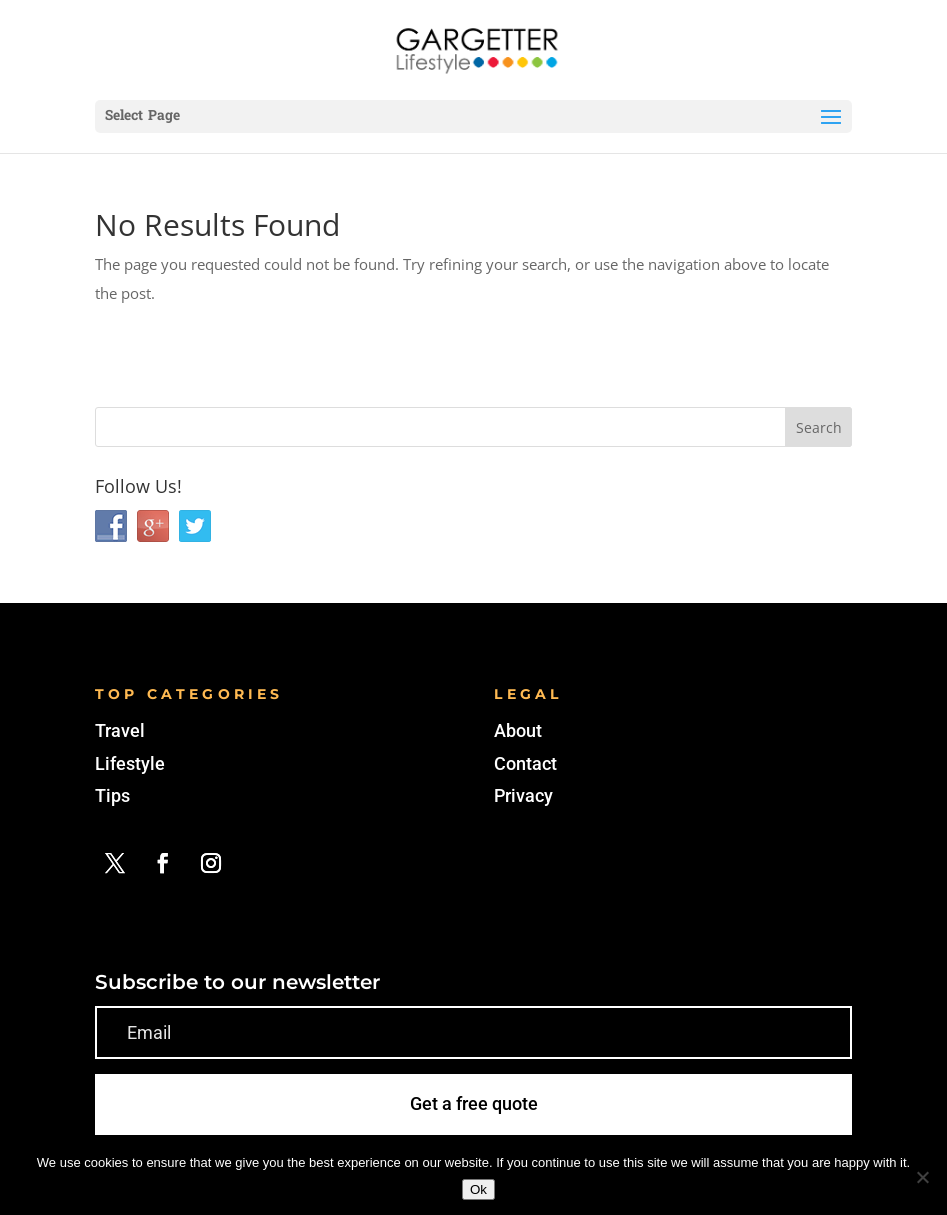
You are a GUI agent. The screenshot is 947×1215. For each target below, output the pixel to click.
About (518, 730)
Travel (120, 730)
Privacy (523, 795)
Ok (478, 1189)
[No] (922, 1177)
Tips (112, 795)
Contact (525, 763)
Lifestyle (130, 763)
